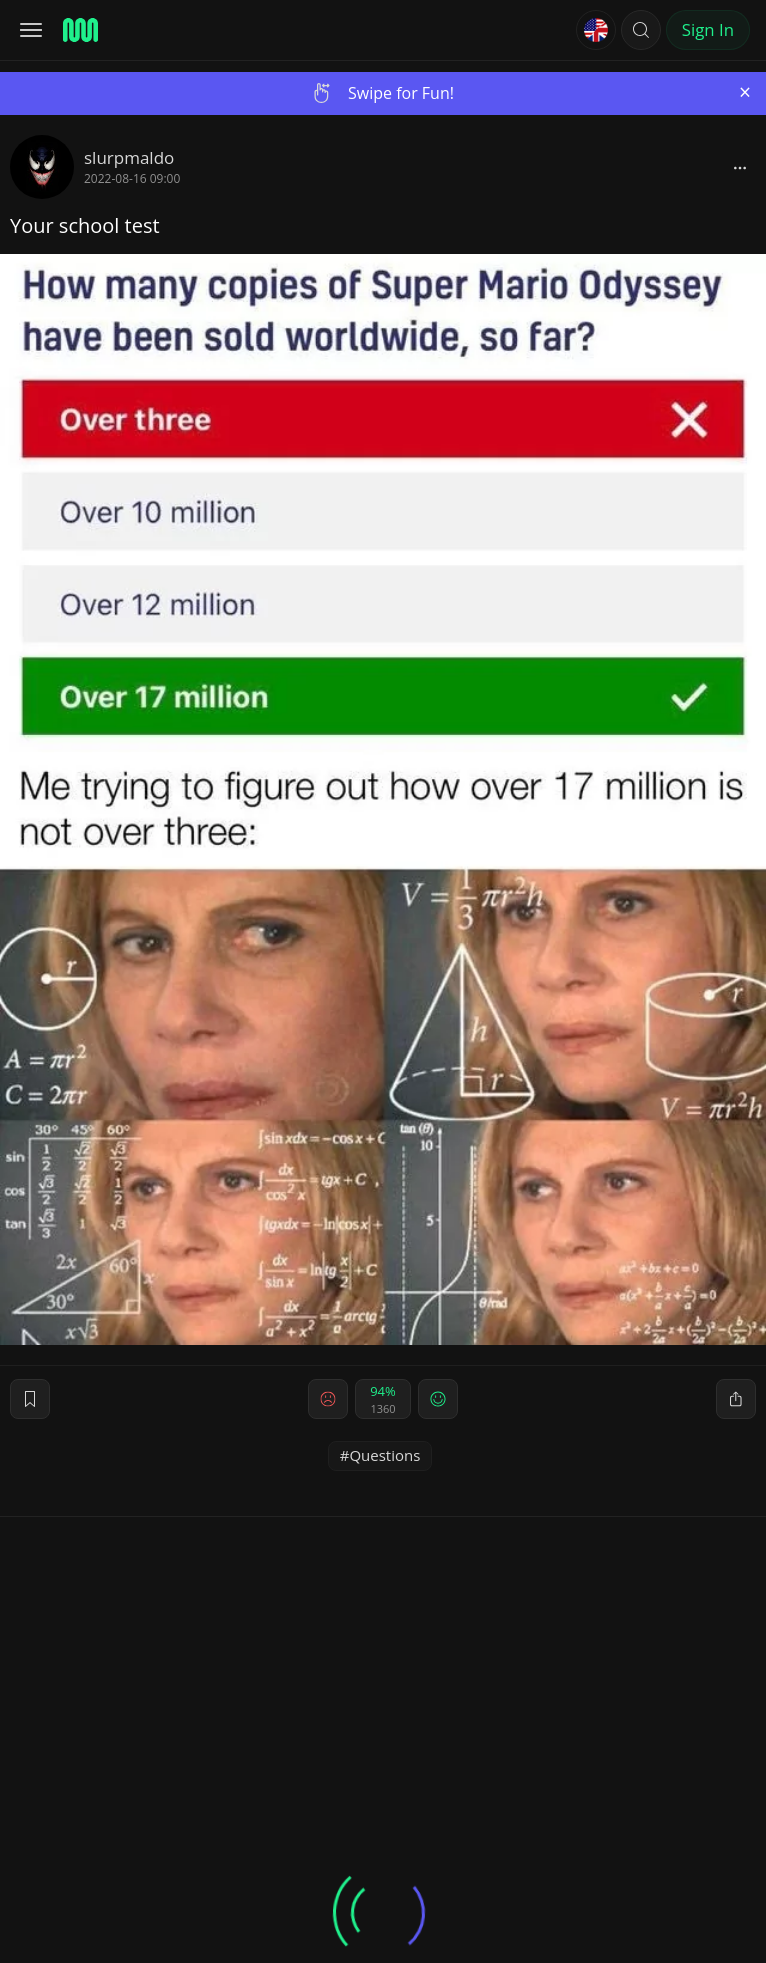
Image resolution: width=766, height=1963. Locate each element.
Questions (384, 1455)
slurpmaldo (129, 157)
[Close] (745, 92)
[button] (641, 30)
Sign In (708, 29)
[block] (740, 167)
